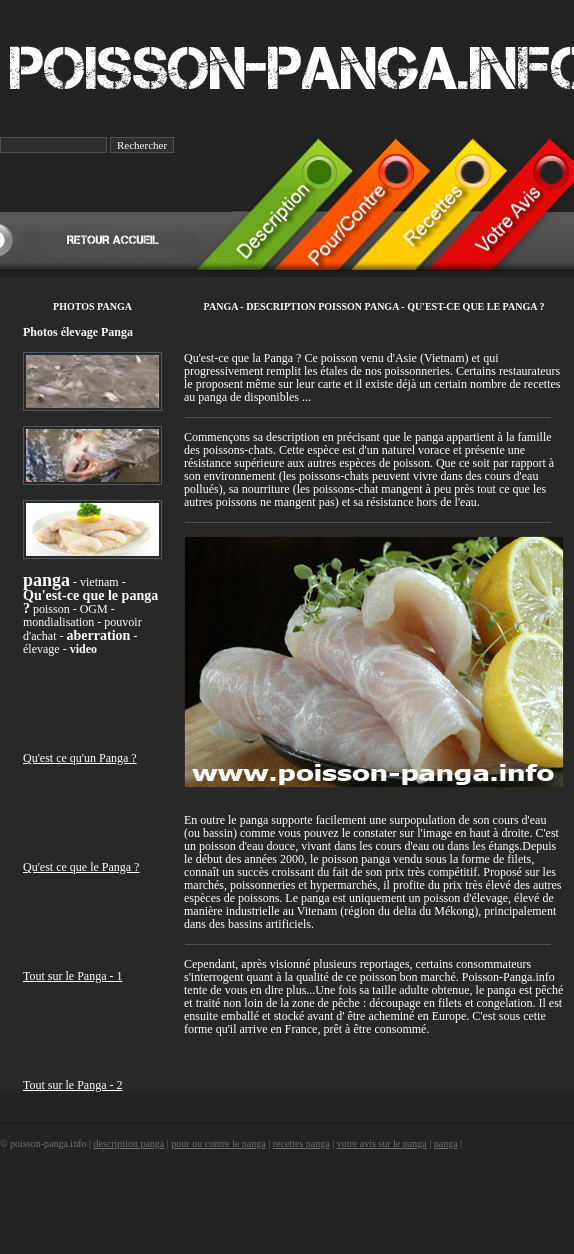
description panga (128, 1143)
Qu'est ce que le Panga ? (81, 867)
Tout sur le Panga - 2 (72, 1085)
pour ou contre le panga (218, 1143)
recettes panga (301, 1143)
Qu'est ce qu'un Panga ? (80, 758)
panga (446, 1143)
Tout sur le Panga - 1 (72, 976)
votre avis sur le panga (382, 1143)
